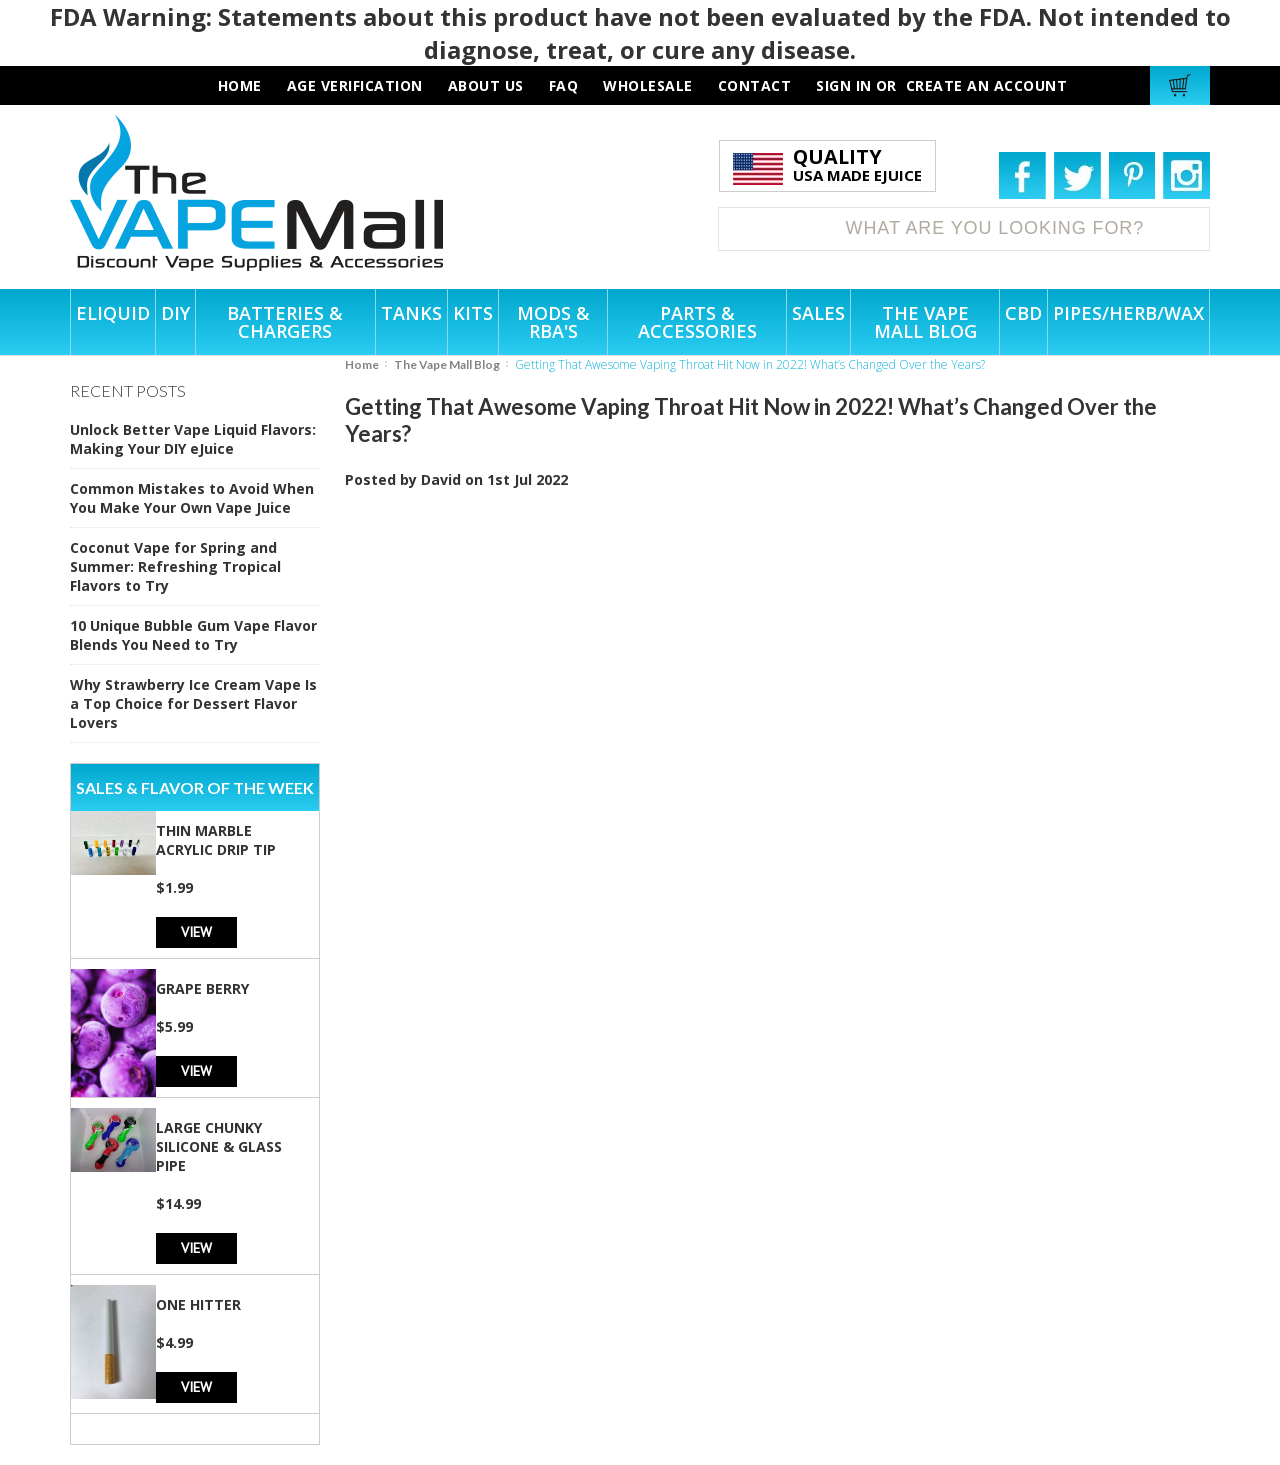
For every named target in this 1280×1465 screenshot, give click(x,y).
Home (362, 364)
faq (564, 85)
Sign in (844, 85)
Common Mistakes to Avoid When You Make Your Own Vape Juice (192, 498)
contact (755, 85)
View (196, 931)
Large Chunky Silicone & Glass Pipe (219, 1146)
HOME (240, 85)
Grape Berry (202, 988)
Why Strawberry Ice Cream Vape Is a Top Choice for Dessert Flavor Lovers (193, 703)
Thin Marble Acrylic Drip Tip (216, 840)
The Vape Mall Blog (447, 364)
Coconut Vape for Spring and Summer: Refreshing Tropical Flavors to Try (175, 566)
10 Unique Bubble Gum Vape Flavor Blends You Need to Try (193, 635)
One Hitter (198, 1304)
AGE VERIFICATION (355, 85)
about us (486, 85)
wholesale (648, 85)
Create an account (987, 85)
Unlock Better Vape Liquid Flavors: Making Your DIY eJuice (193, 439)
